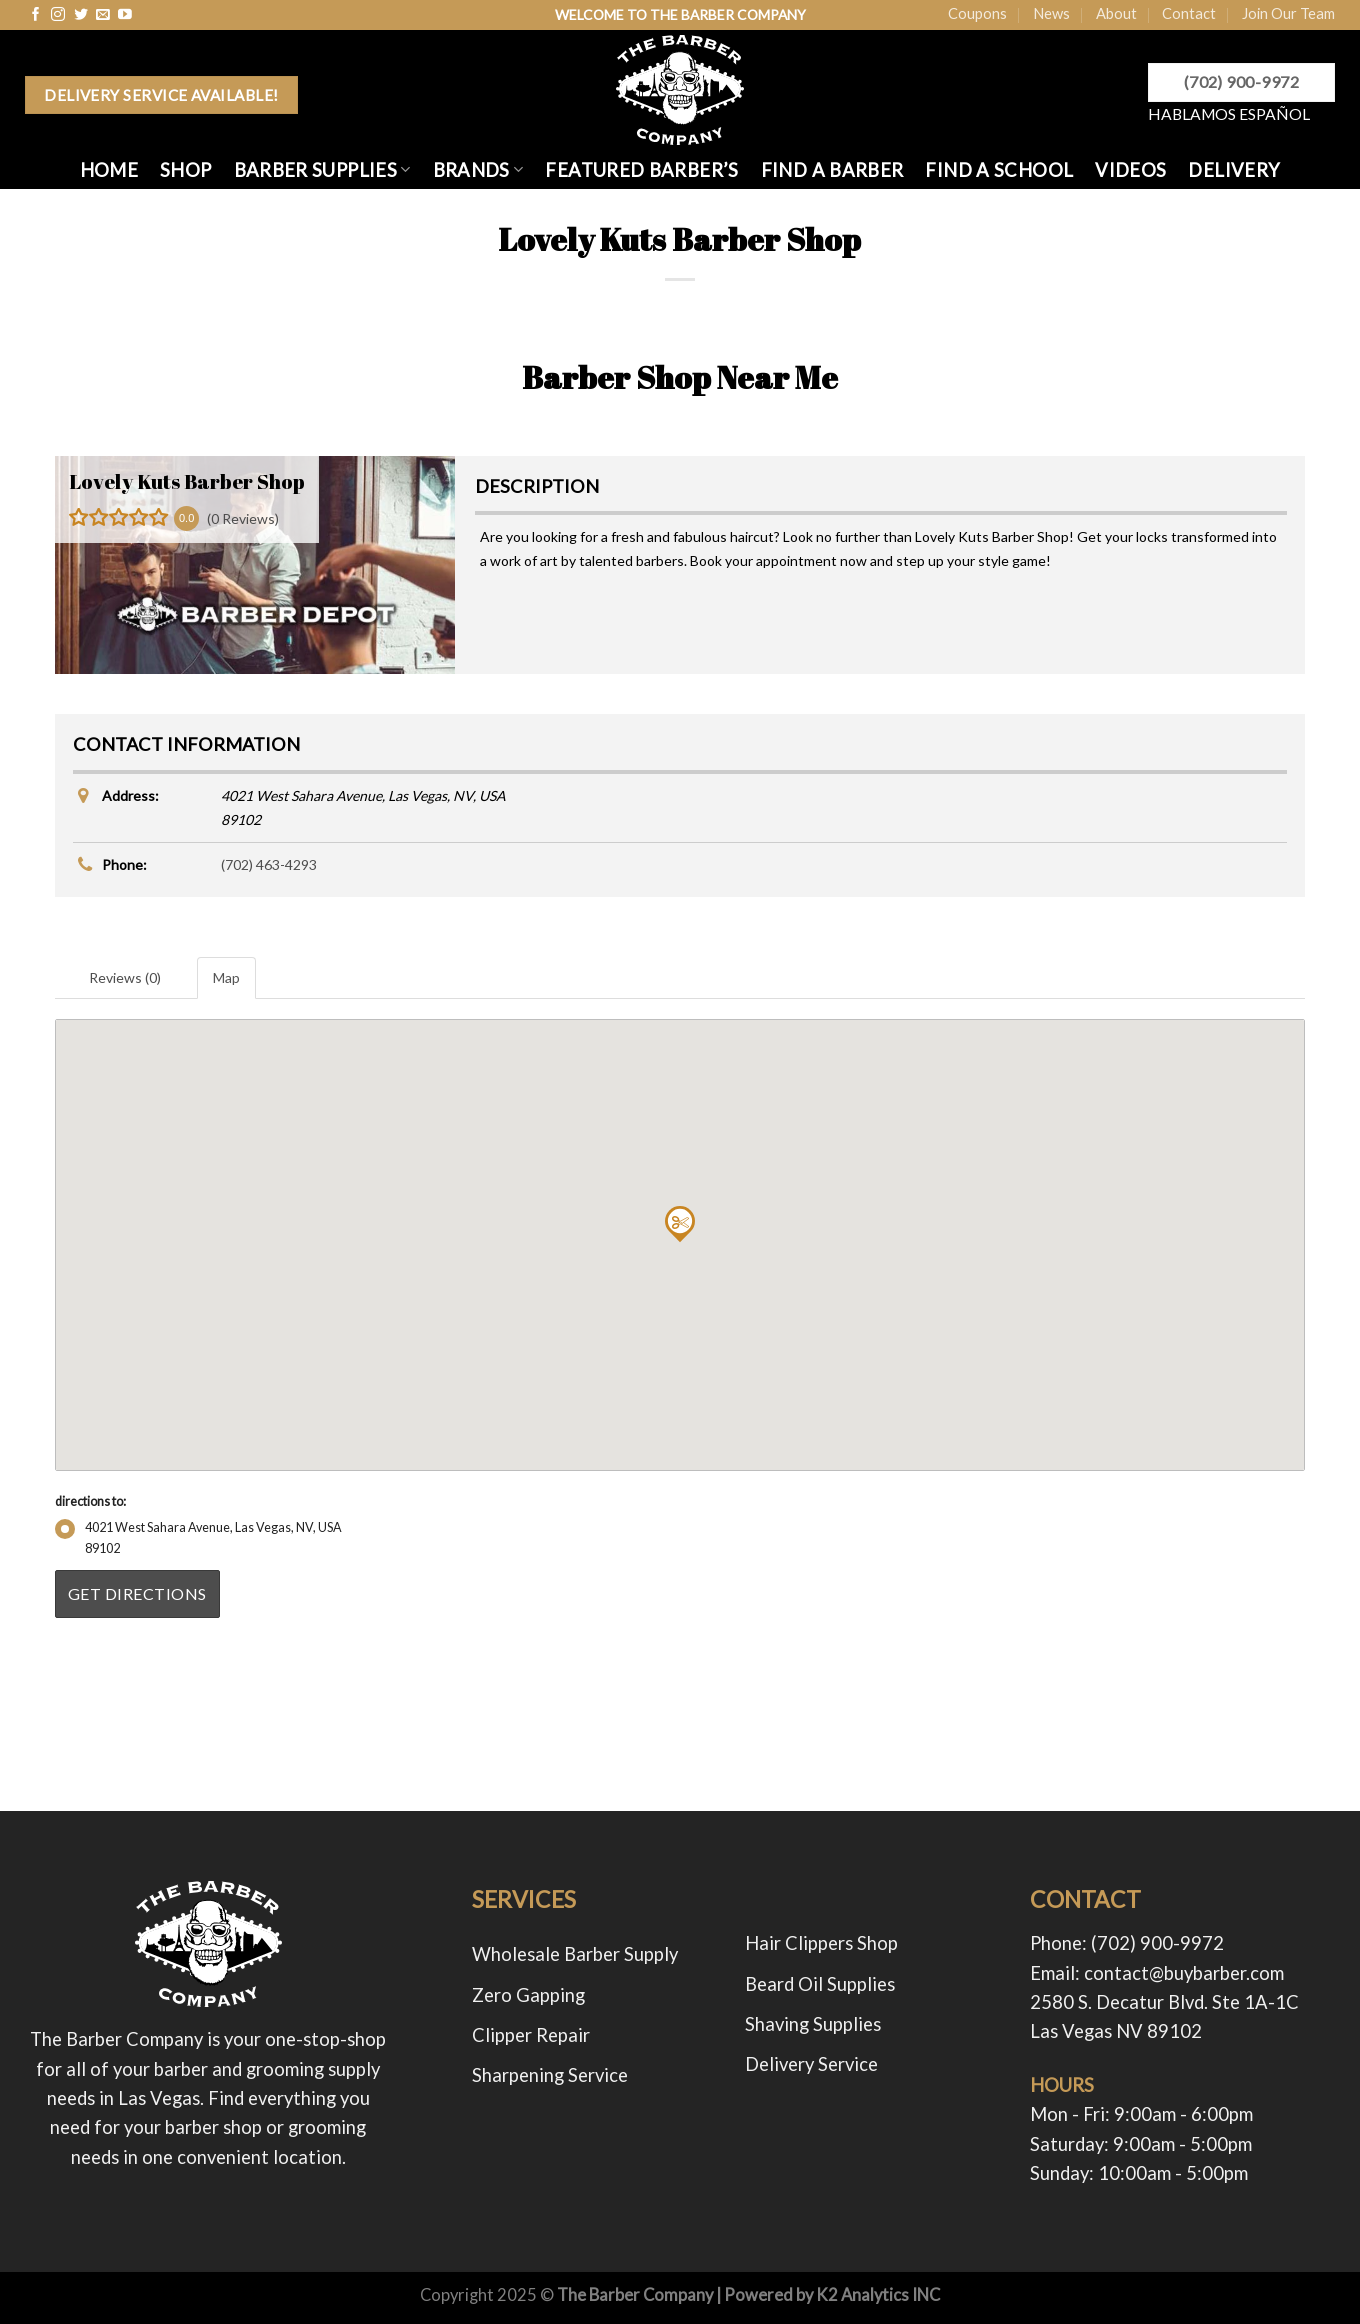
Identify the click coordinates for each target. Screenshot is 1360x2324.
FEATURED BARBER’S (641, 170)
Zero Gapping (528, 1995)
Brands (478, 170)
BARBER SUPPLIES (322, 170)
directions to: (90, 1501)
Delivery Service (811, 2064)
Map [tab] (226, 977)
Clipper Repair (531, 2035)
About (1116, 13)
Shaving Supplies (813, 2024)
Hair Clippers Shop (821, 1943)
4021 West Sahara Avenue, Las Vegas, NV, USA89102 (198, 1537)
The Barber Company (635, 2295)
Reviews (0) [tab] (125, 977)
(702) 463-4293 (269, 864)
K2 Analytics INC (878, 2295)
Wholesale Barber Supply (575, 1954)
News (1051, 13)
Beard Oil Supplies (820, 1984)
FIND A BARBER (832, 170)
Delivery (1234, 170)
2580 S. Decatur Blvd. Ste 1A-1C (1164, 2002)
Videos (1130, 170)
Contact (1189, 13)
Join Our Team (1288, 13)
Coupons (977, 13)
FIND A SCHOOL (999, 170)
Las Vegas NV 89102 (1116, 2031)
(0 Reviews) (243, 518)
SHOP (185, 170)
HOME (109, 170)
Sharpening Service (550, 2075)
